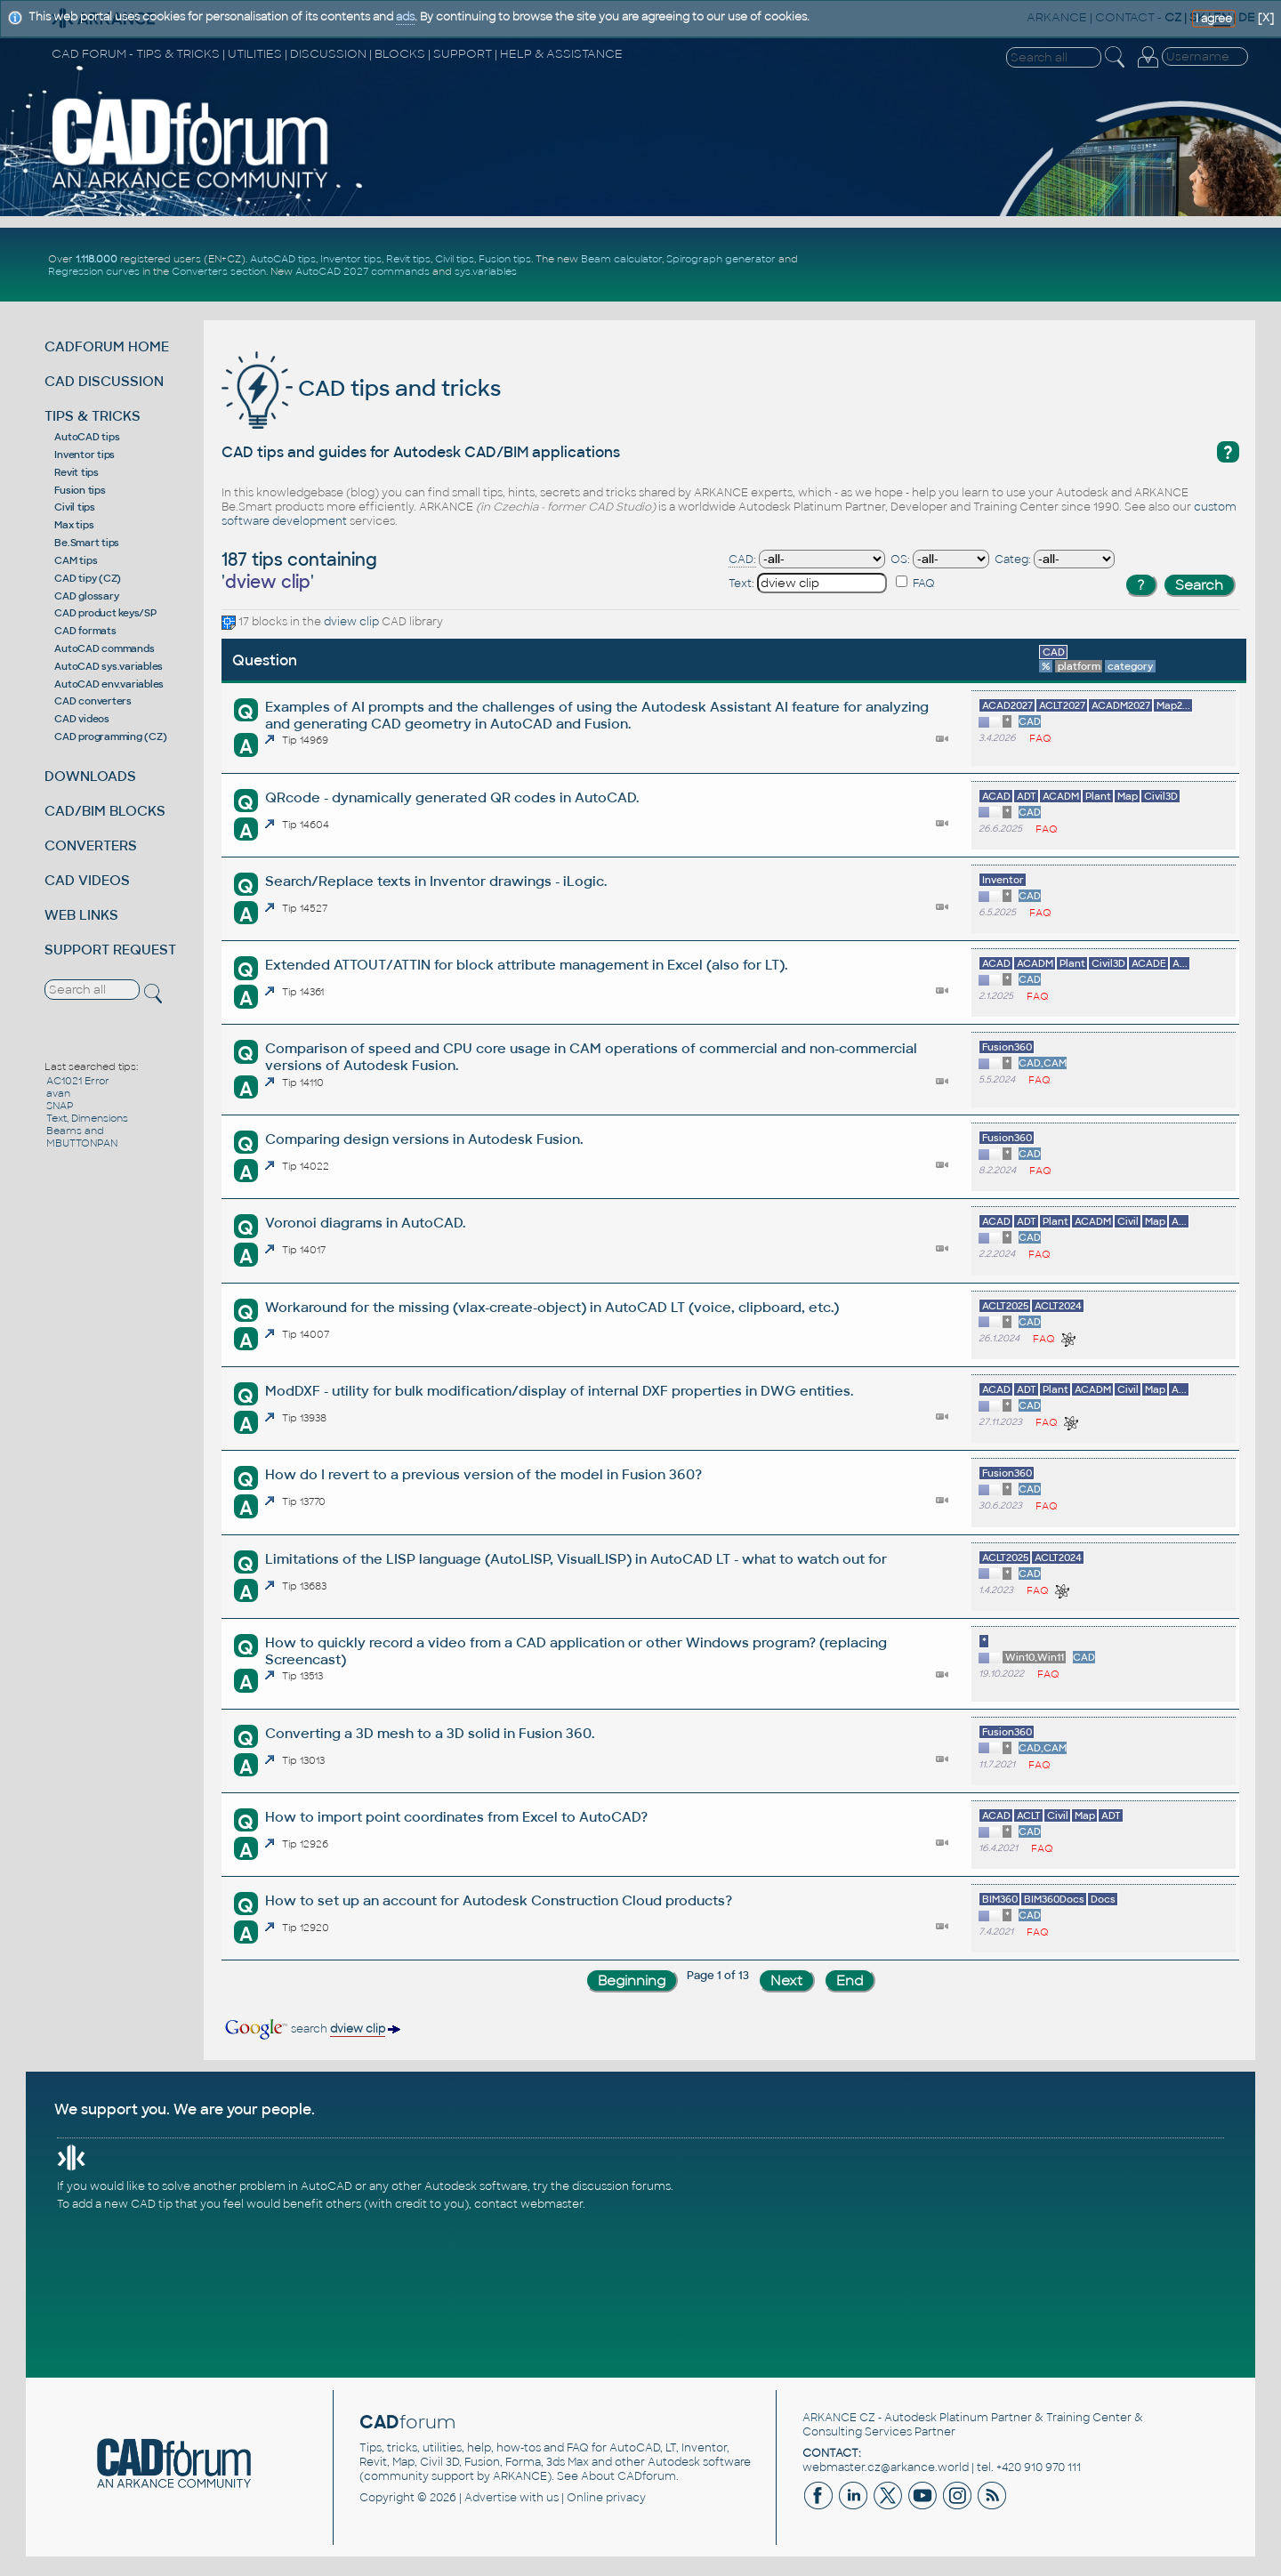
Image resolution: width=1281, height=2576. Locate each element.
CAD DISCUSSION (104, 381)
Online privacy (606, 2498)
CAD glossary (86, 596)
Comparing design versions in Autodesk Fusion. (424, 1139)
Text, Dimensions (87, 1118)
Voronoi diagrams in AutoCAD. (365, 1222)
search (311, 2029)
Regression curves (94, 271)
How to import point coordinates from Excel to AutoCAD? (456, 1816)
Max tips (73, 525)
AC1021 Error (77, 1081)
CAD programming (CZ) (110, 736)
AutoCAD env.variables (109, 684)
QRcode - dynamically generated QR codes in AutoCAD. (452, 797)
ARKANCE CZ (838, 2418)
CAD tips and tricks (361, 388)
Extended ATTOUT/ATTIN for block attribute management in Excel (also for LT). (526, 964)
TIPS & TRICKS (92, 415)
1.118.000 (96, 259)
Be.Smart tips (86, 542)
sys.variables (486, 271)
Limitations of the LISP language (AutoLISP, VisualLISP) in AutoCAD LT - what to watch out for (576, 1558)
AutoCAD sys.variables (108, 666)
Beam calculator (621, 259)
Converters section (219, 271)
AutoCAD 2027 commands (362, 271)
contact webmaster (528, 2204)
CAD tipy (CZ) (87, 578)
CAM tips (75, 560)
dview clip (351, 622)
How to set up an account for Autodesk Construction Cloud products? (498, 1900)
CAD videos (81, 718)
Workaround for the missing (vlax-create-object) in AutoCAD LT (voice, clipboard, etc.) (552, 1307)
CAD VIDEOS (87, 880)
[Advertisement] (1042, 265)
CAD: (742, 559)
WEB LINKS (81, 914)
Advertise (490, 2498)
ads (405, 17)
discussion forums (621, 2186)
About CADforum (628, 2476)
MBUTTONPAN (81, 1143)
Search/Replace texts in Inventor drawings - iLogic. (436, 881)
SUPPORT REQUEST (110, 949)
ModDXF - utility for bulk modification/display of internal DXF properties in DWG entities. (559, 1390)
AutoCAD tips (283, 259)
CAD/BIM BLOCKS (104, 810)
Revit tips (408, 259)
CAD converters (93, 701)
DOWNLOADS (90, 776)
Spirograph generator (721, 259)
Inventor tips (351, 259)
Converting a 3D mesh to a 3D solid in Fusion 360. (429, 1733)
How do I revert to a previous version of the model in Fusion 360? (483, 1474)
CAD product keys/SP (105, 613)
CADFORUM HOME (106, 346)
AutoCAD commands (104, 648)
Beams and (75, 1130)
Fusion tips (505, 259)
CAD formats (85, 630)
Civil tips (454, 259)
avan (58, 1093)
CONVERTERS (90, 845)
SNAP (60, 1105)
